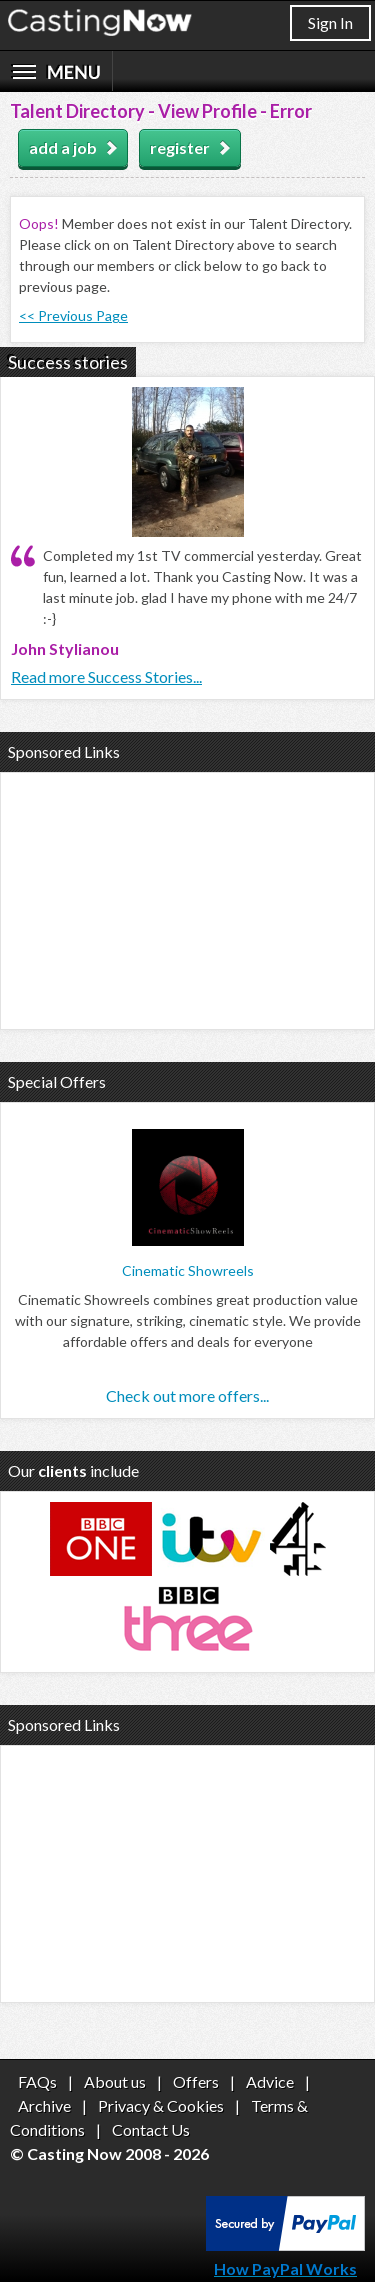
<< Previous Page (73, 315)
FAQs (37, 2081)
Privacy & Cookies (161, 2105)
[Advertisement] (187, 898)
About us (115, 2081)
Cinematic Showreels (188, 1270)
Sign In (330, 22)
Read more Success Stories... (106, 676)
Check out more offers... (187, 1395)
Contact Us (151, 2129)
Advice (270, 2081)
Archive (44, 2105)
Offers (196, 2081)
